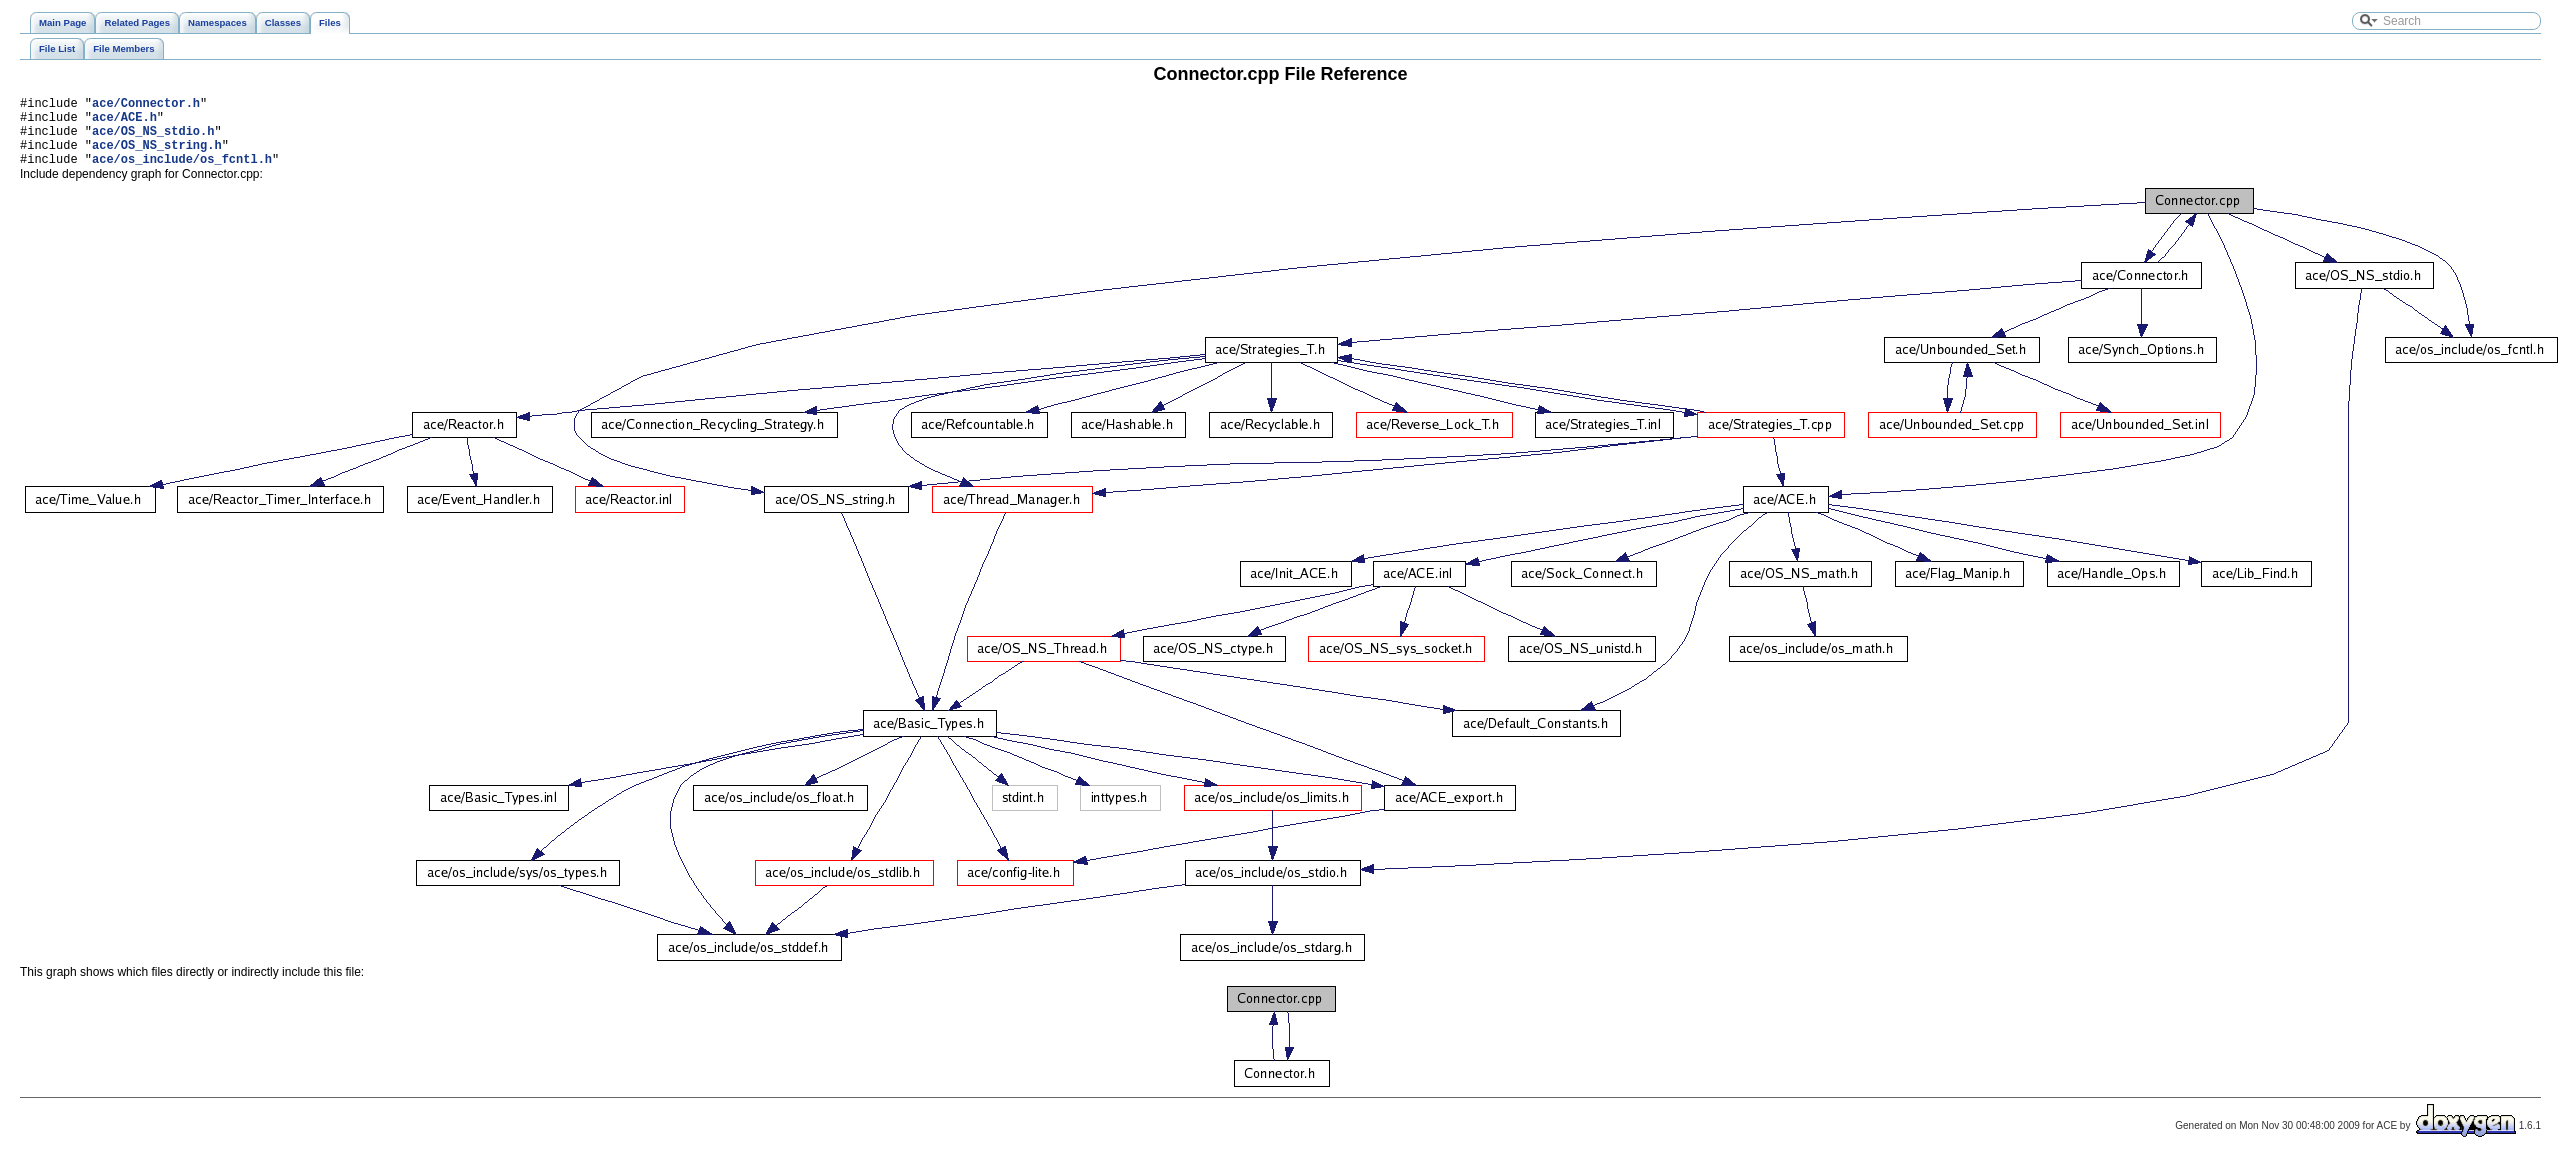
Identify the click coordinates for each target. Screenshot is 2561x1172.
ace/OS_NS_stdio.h (153, 139)
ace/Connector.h (146, 105)
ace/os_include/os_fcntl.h (182, 173)
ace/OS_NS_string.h (157, 156)
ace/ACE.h (124, 122)
